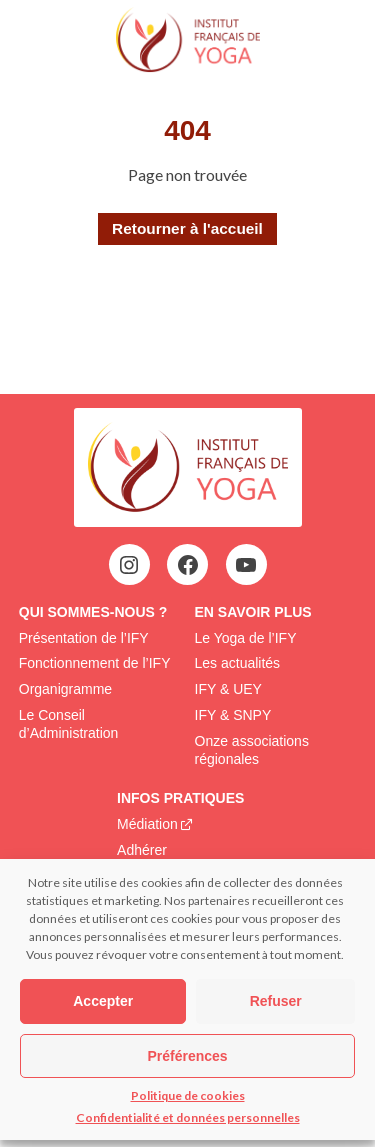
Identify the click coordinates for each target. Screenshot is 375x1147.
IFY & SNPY (233, 715)
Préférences (187, 1056)
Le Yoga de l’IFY (246, 638)
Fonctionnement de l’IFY (95, 663)
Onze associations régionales (252, 750)
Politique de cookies (188, 1095)
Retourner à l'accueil (187, 228)
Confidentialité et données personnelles (188, 1117)
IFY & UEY (228, 689)
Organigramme (65, 689)
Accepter (103, 1001)
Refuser (276, 1001)
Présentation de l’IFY (84, 638)
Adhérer (142, 850)
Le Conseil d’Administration (69, 724)
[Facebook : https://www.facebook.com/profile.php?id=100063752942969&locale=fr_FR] (188, 565)
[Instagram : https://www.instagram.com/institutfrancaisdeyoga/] (129, 565)
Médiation (147, 824)
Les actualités (238, 663)
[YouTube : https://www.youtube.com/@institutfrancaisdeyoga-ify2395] (246, 565)
